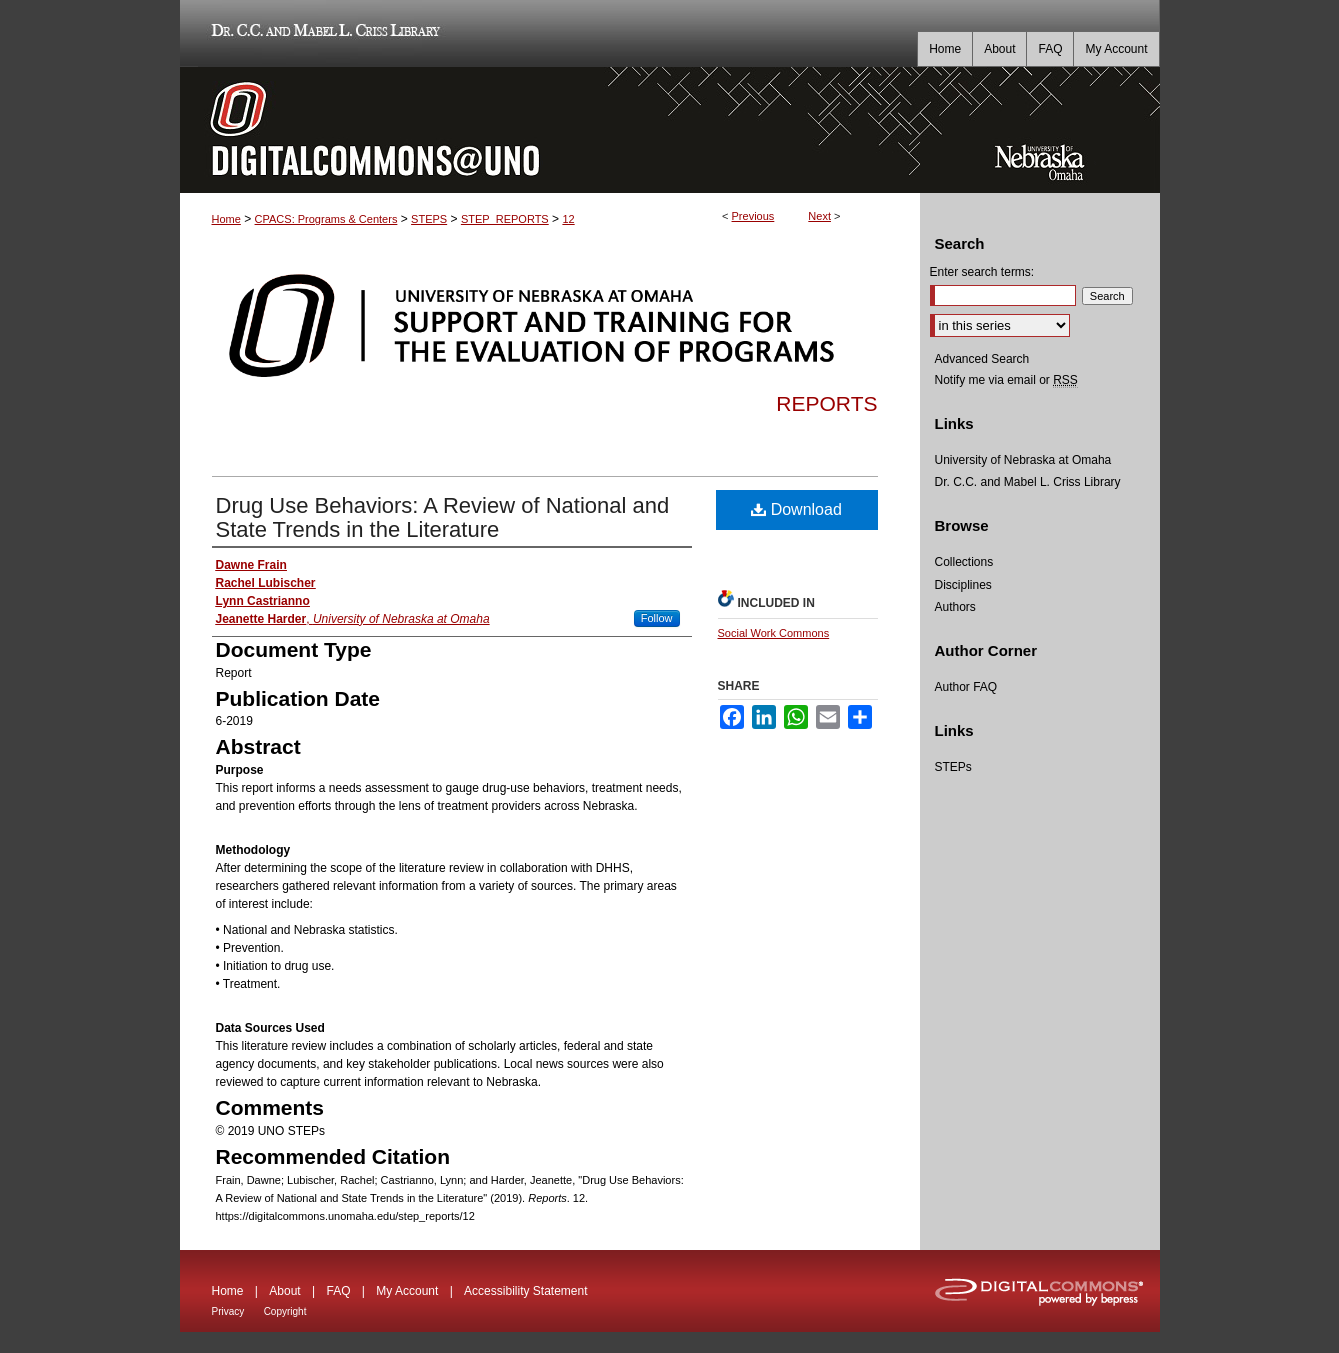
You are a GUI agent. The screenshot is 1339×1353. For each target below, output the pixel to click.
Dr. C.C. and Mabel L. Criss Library (322, 33)
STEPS (429, 219)
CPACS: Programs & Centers (326, 219)
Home (226, 219)
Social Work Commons (774, 633)
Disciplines (963, 585)
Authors (955, 607)
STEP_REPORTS (505, 219)
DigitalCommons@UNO (550, 130)
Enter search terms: (982, 272)
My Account (407, 1291)
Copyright (285, 1311)
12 (568, 219)
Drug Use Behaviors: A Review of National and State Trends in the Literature (443, 517)
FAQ (338, 1291)
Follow (657, 618)
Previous (753, 216)
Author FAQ (966, 687)
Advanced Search (982, 359)
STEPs (953, 767)
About (284, 1291)
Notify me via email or (1006, 380)
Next (819, 216)
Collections (964, 562)
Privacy (228, 1311)
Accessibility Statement (525, 1291)
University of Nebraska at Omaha (1023, 460)
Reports (826, 403)
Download (796, 509)
